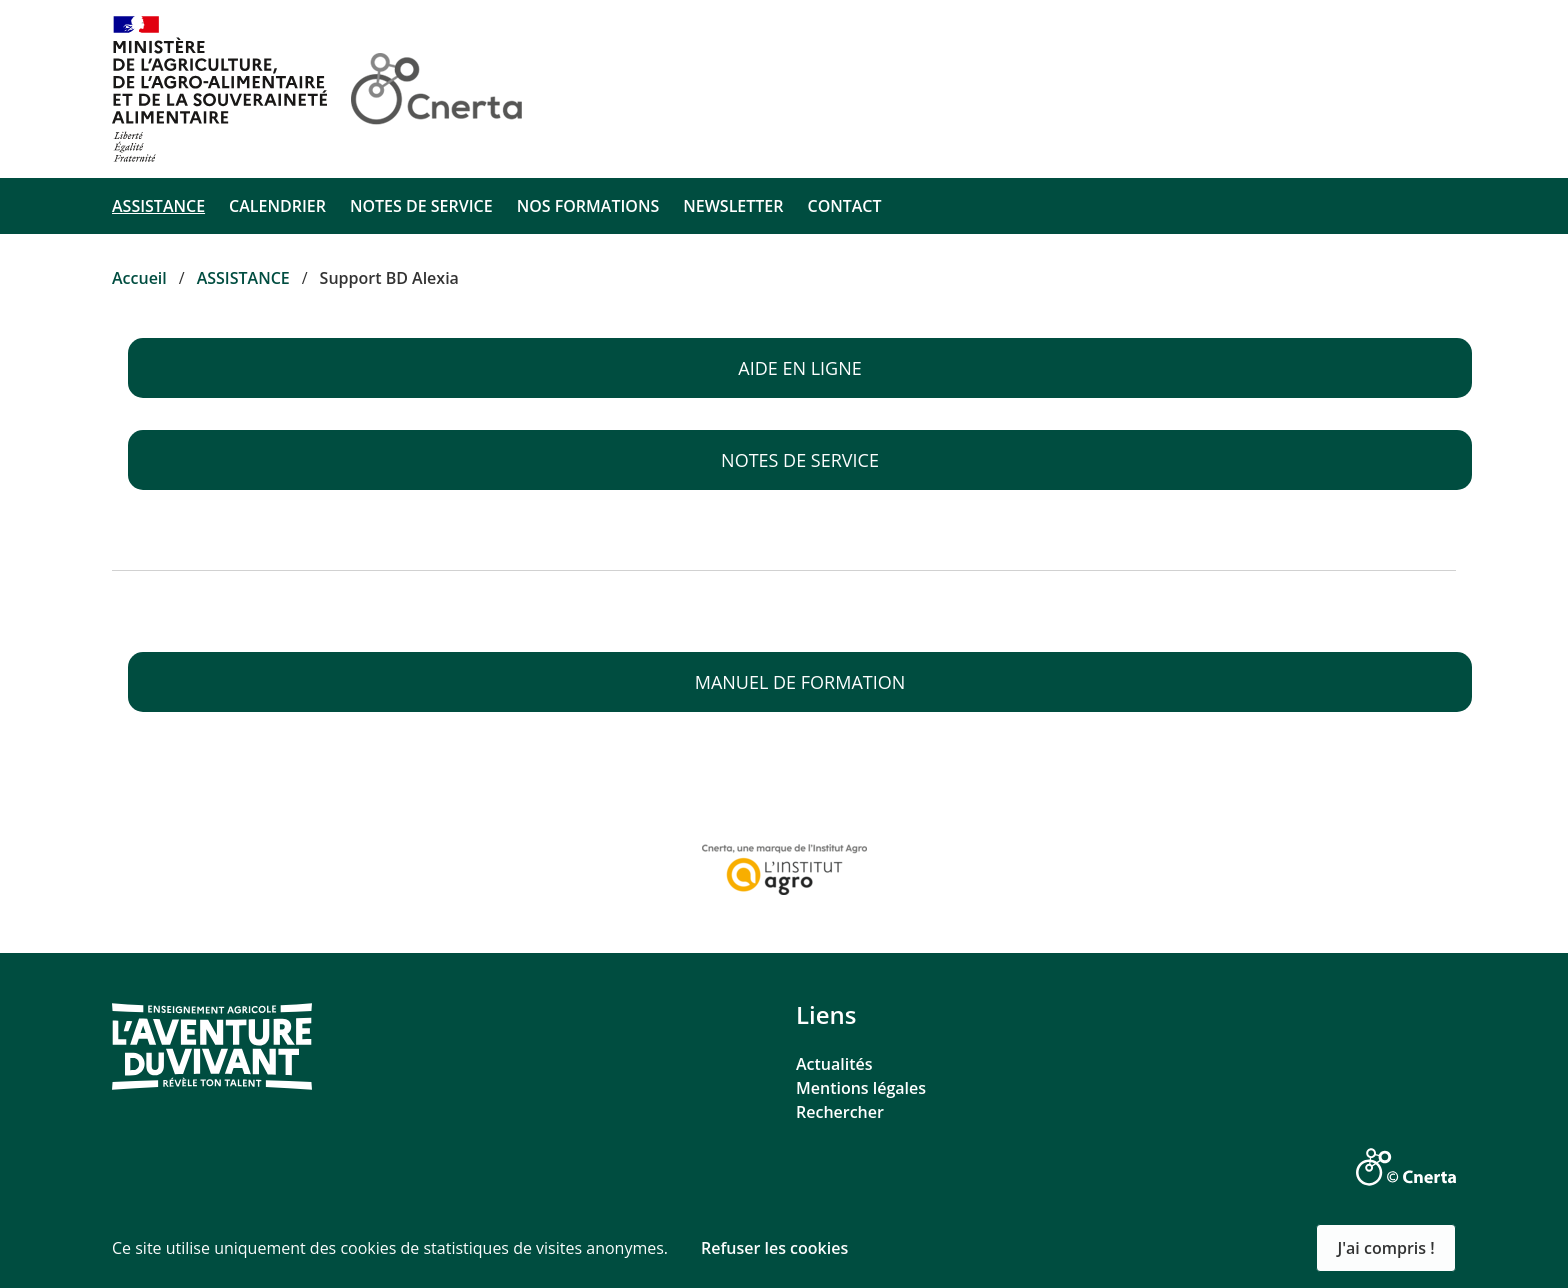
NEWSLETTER (733, 206)
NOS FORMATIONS (588, 206)
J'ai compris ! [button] (1385, 1248)
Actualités (834, 1064)
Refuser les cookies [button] (774, 1248)
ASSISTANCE (158, 206)
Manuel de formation (800, 682)
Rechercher (840, 1112)
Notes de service (800, 460)
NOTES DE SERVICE (421, 206)
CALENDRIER (277, 206)
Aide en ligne (799, 368)
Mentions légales (861, 1088)
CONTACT (844, 206)
